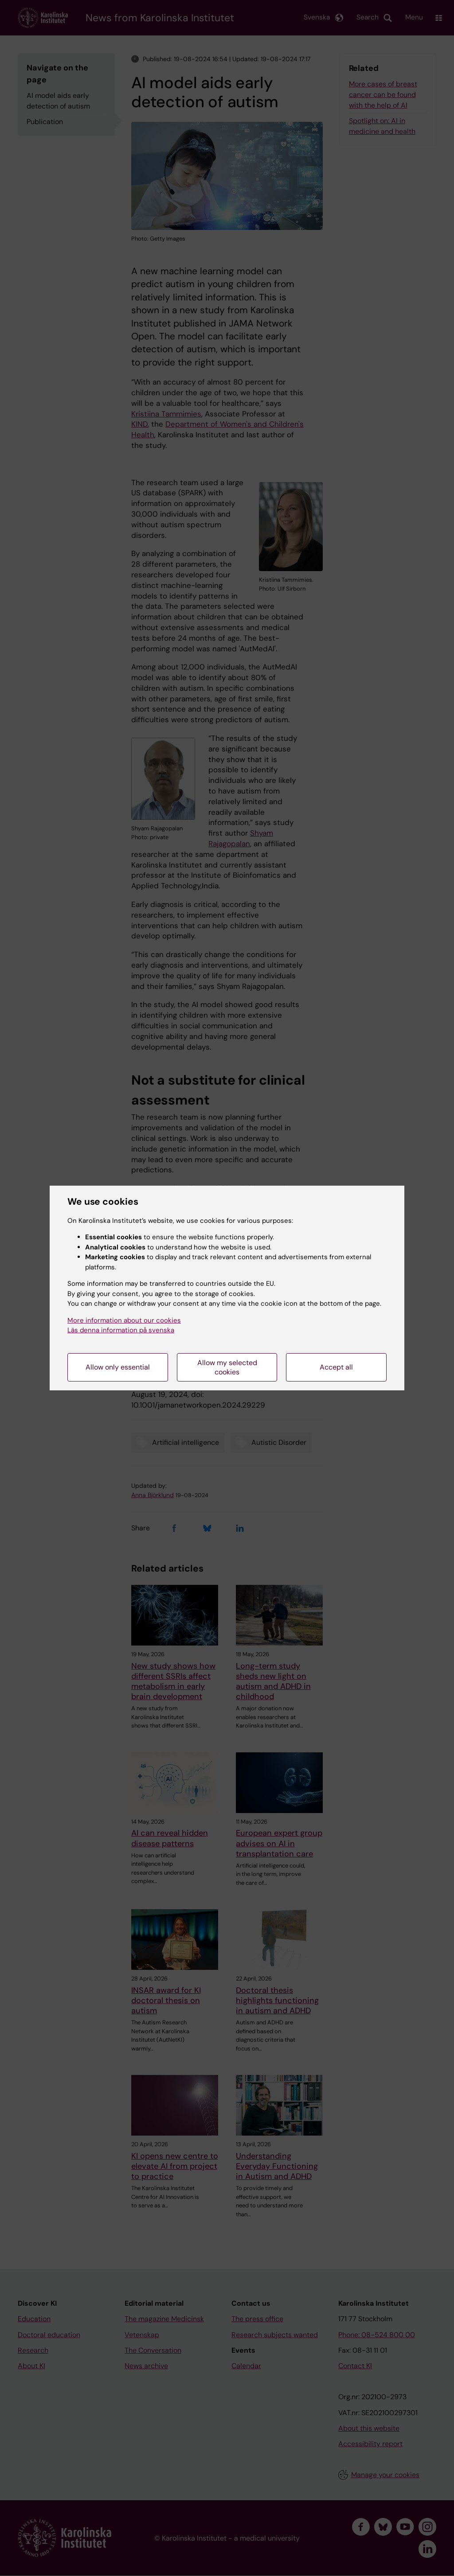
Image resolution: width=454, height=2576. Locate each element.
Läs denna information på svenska (120, 1330)
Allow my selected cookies (227, 1367)
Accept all (336, 1367)
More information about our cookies (124, 1320)
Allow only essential (118, 1367)
